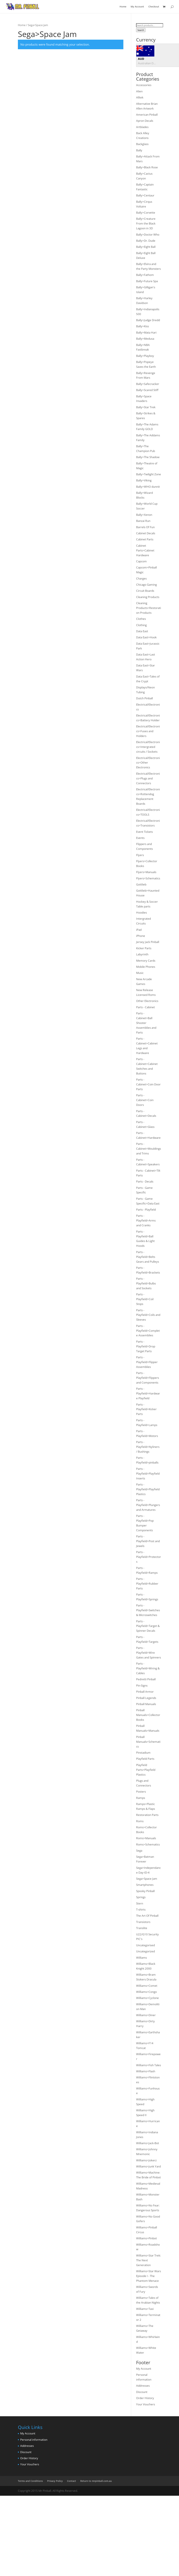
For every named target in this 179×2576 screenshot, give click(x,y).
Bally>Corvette (145, 212)
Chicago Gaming (146, 584)
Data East (142, 631)
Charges (141, 578)
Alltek (139, 97)
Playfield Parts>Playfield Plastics (145, 1769)
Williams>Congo (146, 1992)
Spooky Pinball (145, 1891)
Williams (141, 1957)
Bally (139, 150)
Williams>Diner (146, 2015)
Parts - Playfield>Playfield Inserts (148, 1473)
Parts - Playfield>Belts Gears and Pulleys (147, 1256)
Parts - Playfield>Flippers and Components (147, 1377)
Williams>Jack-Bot (147, 2143)
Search (140, 30)
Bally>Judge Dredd (148, 320)
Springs (141, 1897)
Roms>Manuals (146, 1838)
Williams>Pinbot (146, 2238)
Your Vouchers (145, 2404)
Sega (139, 1850)
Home (123, 6)
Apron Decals (144, 121)
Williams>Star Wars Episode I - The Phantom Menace (148, 2276)
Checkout (153, 6)
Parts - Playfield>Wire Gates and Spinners (148, 1652)
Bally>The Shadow (147, 457)
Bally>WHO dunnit (148, 487)
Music (140, 973)
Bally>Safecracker (147, 384)
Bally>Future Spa (147, 281)
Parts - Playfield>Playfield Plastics (148, 1489)
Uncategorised (145, 1945)
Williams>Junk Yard (148, 2166)
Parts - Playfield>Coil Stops (144, 1299)
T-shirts (141, 1909)
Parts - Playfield (146, 1209)
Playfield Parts (145, 1759)
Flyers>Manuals (146, 872)
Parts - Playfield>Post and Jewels (148, 1541)
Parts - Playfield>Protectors (148, 1556)
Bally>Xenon (144, 515)
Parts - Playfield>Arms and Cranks (146, 1220)
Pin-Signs (142, 1685)
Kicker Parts (143, 948)
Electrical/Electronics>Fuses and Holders (148, 731)
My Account (137, 6)
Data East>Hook (146, 637)
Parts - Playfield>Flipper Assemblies (147, 1362)
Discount (141, 2392)
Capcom (141, 561)
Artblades (142, 127)
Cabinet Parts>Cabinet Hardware (145, 550)
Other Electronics (147, 1001)
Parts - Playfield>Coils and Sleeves (148, 1315)
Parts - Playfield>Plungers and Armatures (148, 1505)
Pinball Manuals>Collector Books (148, 1715)
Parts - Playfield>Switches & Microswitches (148, 1610)
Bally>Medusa (145, 338)
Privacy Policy (55, 2480)
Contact (71, 2480)
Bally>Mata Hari (146, 332)
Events (140, 838)
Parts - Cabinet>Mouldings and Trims (148, 1148)
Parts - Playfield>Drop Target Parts (145, 1346)
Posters (141, 1791)
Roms (140, 1821)
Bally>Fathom (145, 275)
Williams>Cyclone (147, 1998)
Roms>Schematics (148, 1844)
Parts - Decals (144, 1181)
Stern (139, 1903)
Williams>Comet (146, 1986)
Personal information (33, 2440)
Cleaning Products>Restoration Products (148, 608)
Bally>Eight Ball (145, 247)
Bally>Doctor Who (147, 234)
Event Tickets (144, 832)
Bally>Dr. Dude (145, 241)
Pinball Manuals (146, 1704)
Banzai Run (143, 521)
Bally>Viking (144, 480)
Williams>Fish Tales (148, 2065)
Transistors (143, 1922)
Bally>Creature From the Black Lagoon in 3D (145, 223)
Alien (139, 91)
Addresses (143, 2386)
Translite (141, 1928)
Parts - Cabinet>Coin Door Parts (148, 1084)
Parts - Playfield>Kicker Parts (146, 1409)
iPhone (140, 936)
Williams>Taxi (145, 2309)
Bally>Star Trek (145, 407)
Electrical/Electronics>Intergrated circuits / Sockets (148, 746)
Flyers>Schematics (148, 878)
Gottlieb (141, 884)
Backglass (142, 144)
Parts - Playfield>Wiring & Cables (148, 1668)
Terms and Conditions (30, 2480)
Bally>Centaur (145, 195)
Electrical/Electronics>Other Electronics (148, 762)
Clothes (141, 619)
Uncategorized (145, 1951)
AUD (141, 59)
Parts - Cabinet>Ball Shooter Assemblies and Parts (146, 1022)
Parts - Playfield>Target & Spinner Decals (148, 1626)
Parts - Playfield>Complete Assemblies (148, 1330)
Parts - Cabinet (145, 1007)
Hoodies (141, 912)
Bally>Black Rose (147, 167)
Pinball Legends (146, 1698)
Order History (145, 2398)
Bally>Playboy (145, 356)
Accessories (143, 85)
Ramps (140, 1798)
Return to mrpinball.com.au (96, 2480)
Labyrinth (142, 954)
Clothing (141, 625)
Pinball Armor (145, 1691)
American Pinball (147, 114)
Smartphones (144, 1885)
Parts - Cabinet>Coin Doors (144, 1100)
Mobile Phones (145, 967)
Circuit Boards (145, 591)
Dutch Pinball (144, 698)
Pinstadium (143, 1752)
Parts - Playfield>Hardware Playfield (148, 1393)
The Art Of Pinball (147, 1916)
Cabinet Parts (144, 539)
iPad (139, 930)
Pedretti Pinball (146, 1679)
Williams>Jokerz (146, 2160)
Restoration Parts (147, 1815)
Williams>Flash (145, 2071)
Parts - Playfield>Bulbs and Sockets (146, 1283)
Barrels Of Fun (145, 527)
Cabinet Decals (145, 533)
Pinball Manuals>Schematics (148, 1741)
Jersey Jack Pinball (147, 942)
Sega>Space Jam (146, 1878)
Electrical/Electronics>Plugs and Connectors (148, 778)
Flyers (140, 855)
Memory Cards (145, 960)
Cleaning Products (147, 597)
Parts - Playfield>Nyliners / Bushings (147, 1446)
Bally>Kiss (142, 326)
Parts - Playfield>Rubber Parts (147, 1583)
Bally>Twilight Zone (148, 474)
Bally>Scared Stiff (147, 390)
